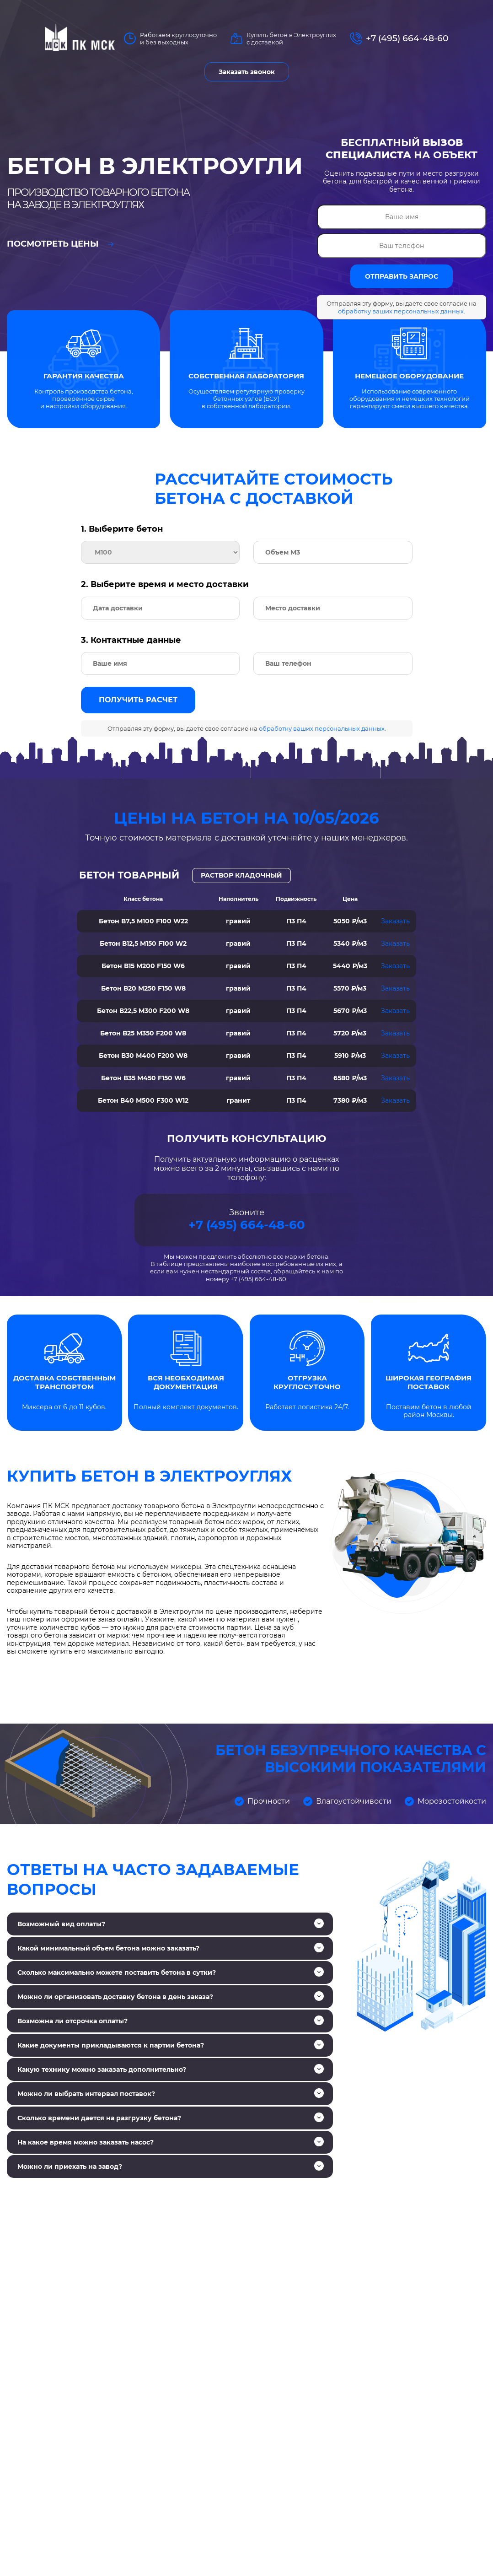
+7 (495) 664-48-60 (407, 38)
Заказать (395, 921)
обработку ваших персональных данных (401, 311)
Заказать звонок (247, 72)
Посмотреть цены (60, 244)
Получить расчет (138, 699)
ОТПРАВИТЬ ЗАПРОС (401, 276)
